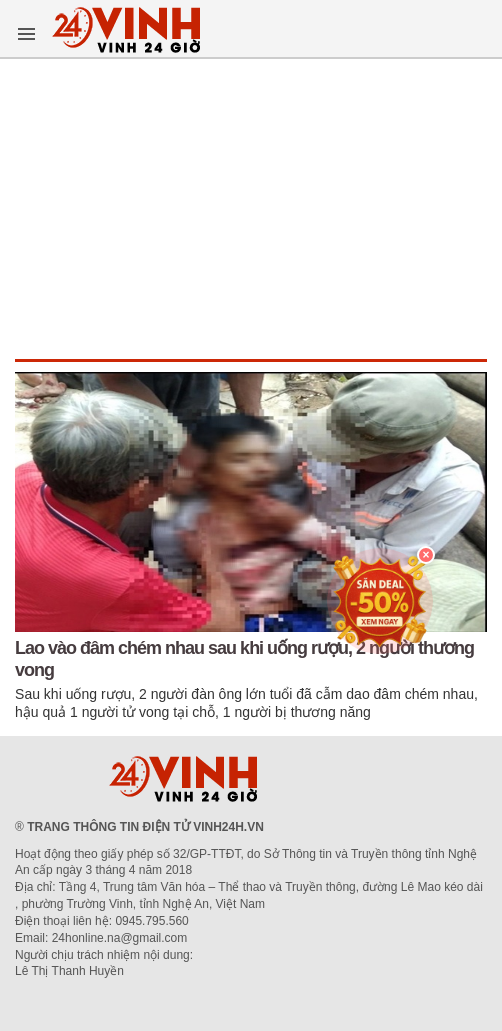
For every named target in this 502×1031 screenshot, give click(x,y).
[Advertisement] (251, 209)
